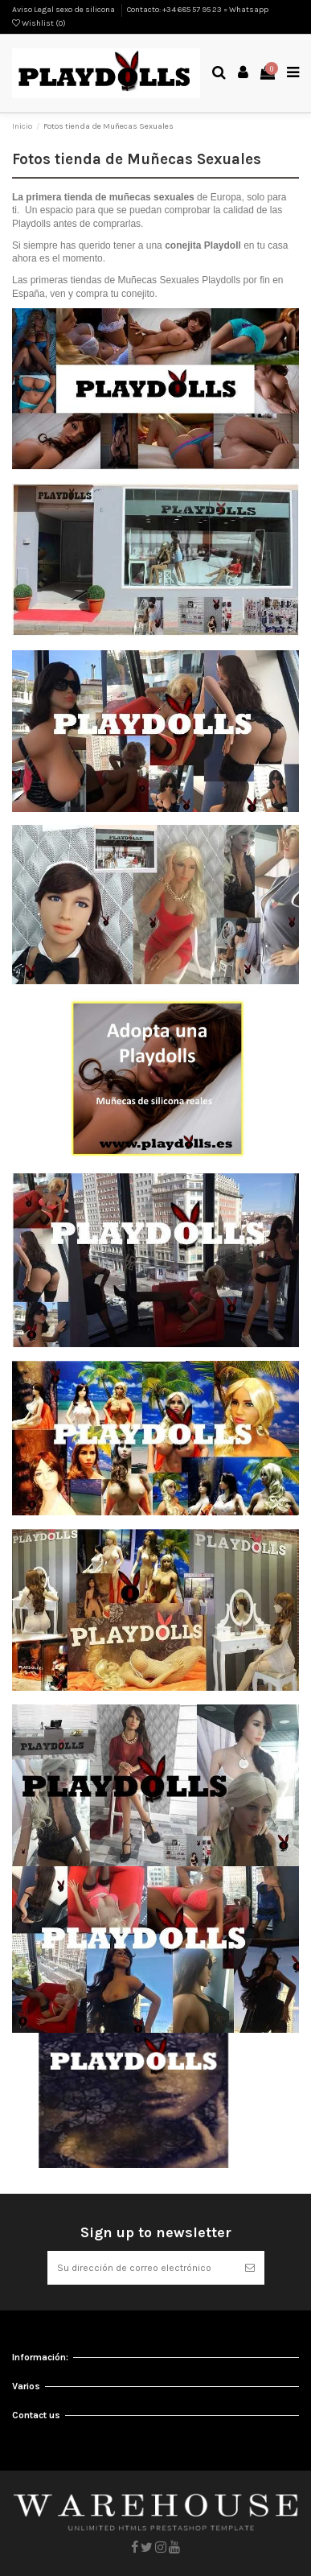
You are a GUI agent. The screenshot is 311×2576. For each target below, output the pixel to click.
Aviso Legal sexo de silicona (64, 9)
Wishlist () (39, 23)
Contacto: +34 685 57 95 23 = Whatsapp (197, 9)
